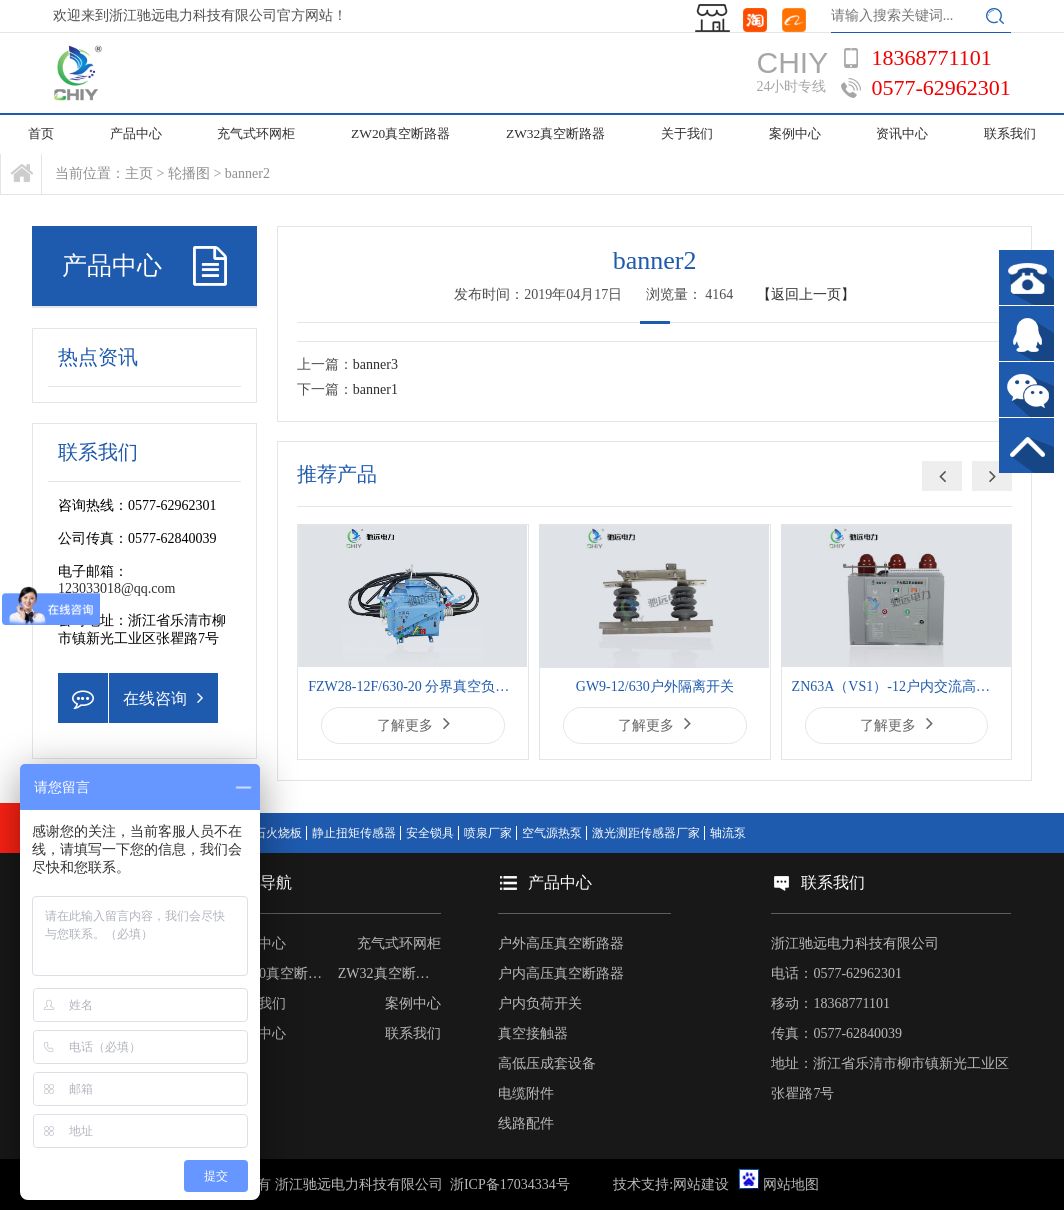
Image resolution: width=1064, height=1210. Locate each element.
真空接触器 (533, 1033)
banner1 (375, 389)
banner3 (375, 364)
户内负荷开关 (540, 1003)
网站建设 (701, 1184)
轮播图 (189, 173)
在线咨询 (130, 698)
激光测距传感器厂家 (646, 833)
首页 (42, 134)
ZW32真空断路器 (553, 134)
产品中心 (139, 134)
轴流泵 (728, 833)
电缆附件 (526, 1093)
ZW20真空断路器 (402, 134)
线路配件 (526, 1123)
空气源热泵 (552, 833)
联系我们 (413, 1033)
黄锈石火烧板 (266, 833)
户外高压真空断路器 (561, 943)
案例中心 (792, 134)
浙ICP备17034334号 (510, 1184)
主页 (139, 173)
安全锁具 (430, 833)
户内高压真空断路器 (561, 973)
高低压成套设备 (547, 1063)
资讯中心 (901, 134)
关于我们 (683, 134)
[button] (992, 476)
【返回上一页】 (806, 294)
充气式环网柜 (260, 134)
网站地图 (791, 1184)
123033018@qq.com (117, 588)
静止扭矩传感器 (354, 833)
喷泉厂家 (488, 833)
